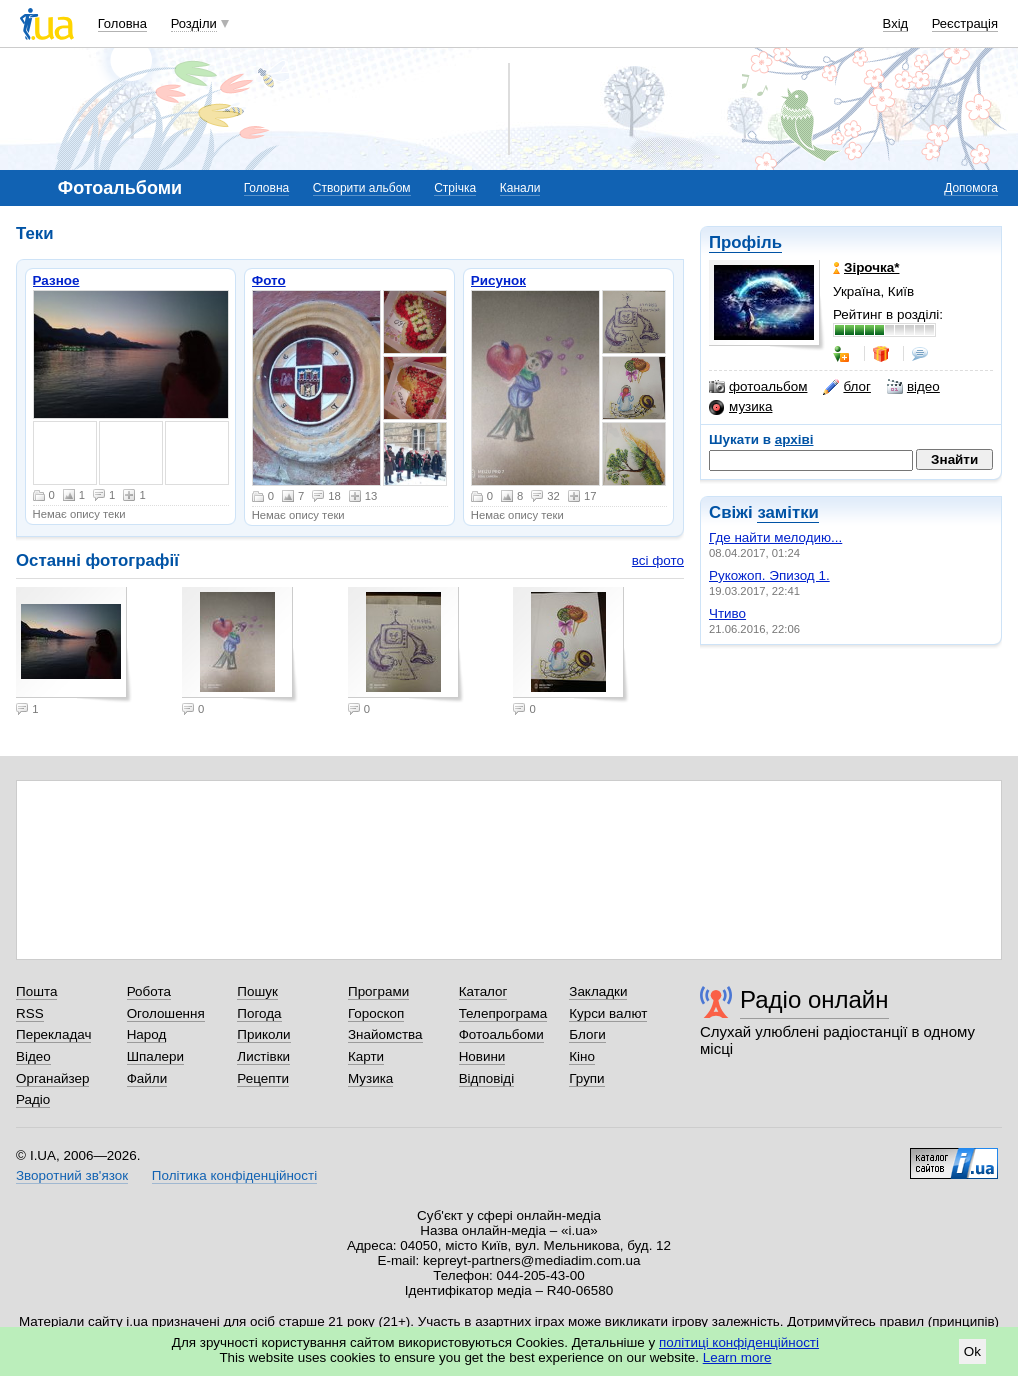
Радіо (33, 1099)
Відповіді (487, 1078)
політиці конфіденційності (739, 1342)
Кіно (582, 1056)
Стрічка (455, 188)
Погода (259, 1013)
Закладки (598, 991)
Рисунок (498, 280)
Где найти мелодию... (775, 537)
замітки (788, 512)
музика (740, 407)
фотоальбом (758, 387)
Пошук (257, 991)
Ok (972, 1351)
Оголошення (166, 1013)
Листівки (263, 1056)
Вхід (896, 23)
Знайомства (385, 1034)
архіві (794, 439)
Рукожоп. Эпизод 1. (769, 575)
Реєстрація (965, 23)
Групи (586, 1078)
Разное (56, 280)
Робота (149, 991)
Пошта (36, 991)
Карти (366, 1056)
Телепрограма (503, 1013)
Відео (33, 1056)
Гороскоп (376, 1013)
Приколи (263, 1034)
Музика (370, 1078)
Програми (378, 991)
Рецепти (263, 1078)
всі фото (658, 560)
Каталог (483, 991)
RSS (30, 1013)
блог (846, 387)
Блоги (587, 1034)
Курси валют (608, 1013)
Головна (122, 23)
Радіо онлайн (814, 999)
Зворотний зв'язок (72, 1175)
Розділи (194, 23)
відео (913, 387)
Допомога (971, 188)
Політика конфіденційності (234, 1175)
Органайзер (52, 1078)
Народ (147, 1034)
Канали (520, 188)
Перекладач (53, 1034)
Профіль (745, 242)
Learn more (737, 1357)
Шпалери (155, 1056)
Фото (269, 280)
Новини (482, 1056)
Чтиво (727, 613)
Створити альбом (362, 188)
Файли (147, 1078)
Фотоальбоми (501, 1034)
